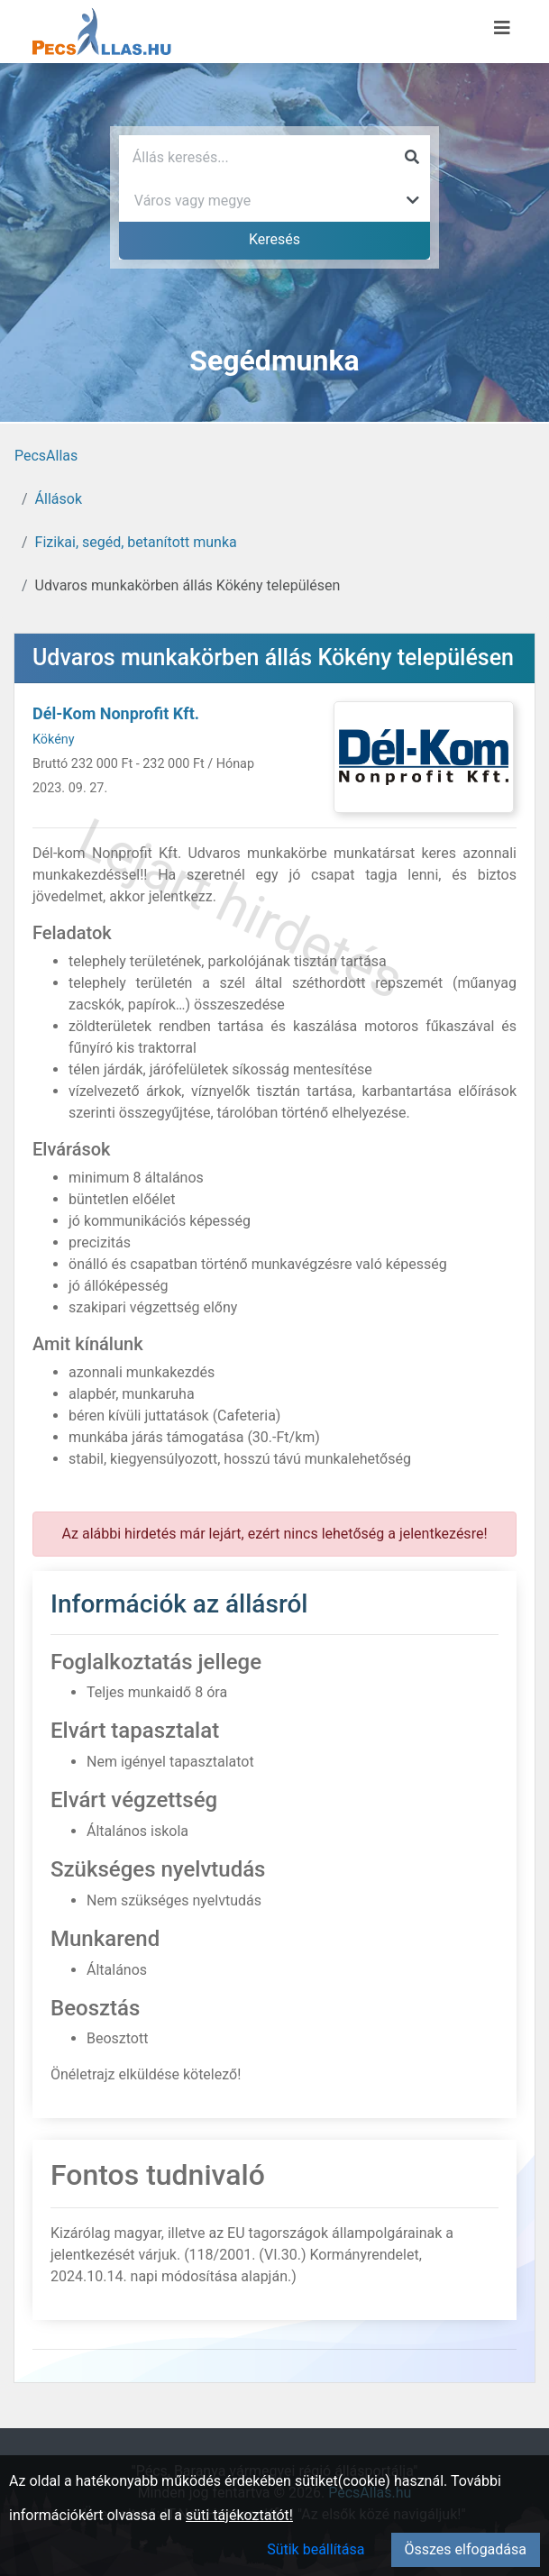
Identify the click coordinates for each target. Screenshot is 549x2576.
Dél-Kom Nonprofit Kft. (115, 713)
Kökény (53, 739)
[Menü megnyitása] (502, 28)
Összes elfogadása (465, 2549)
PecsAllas (46, 455)
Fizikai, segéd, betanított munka (136, 542)
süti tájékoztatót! (239, 2515)
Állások (58, 498)
